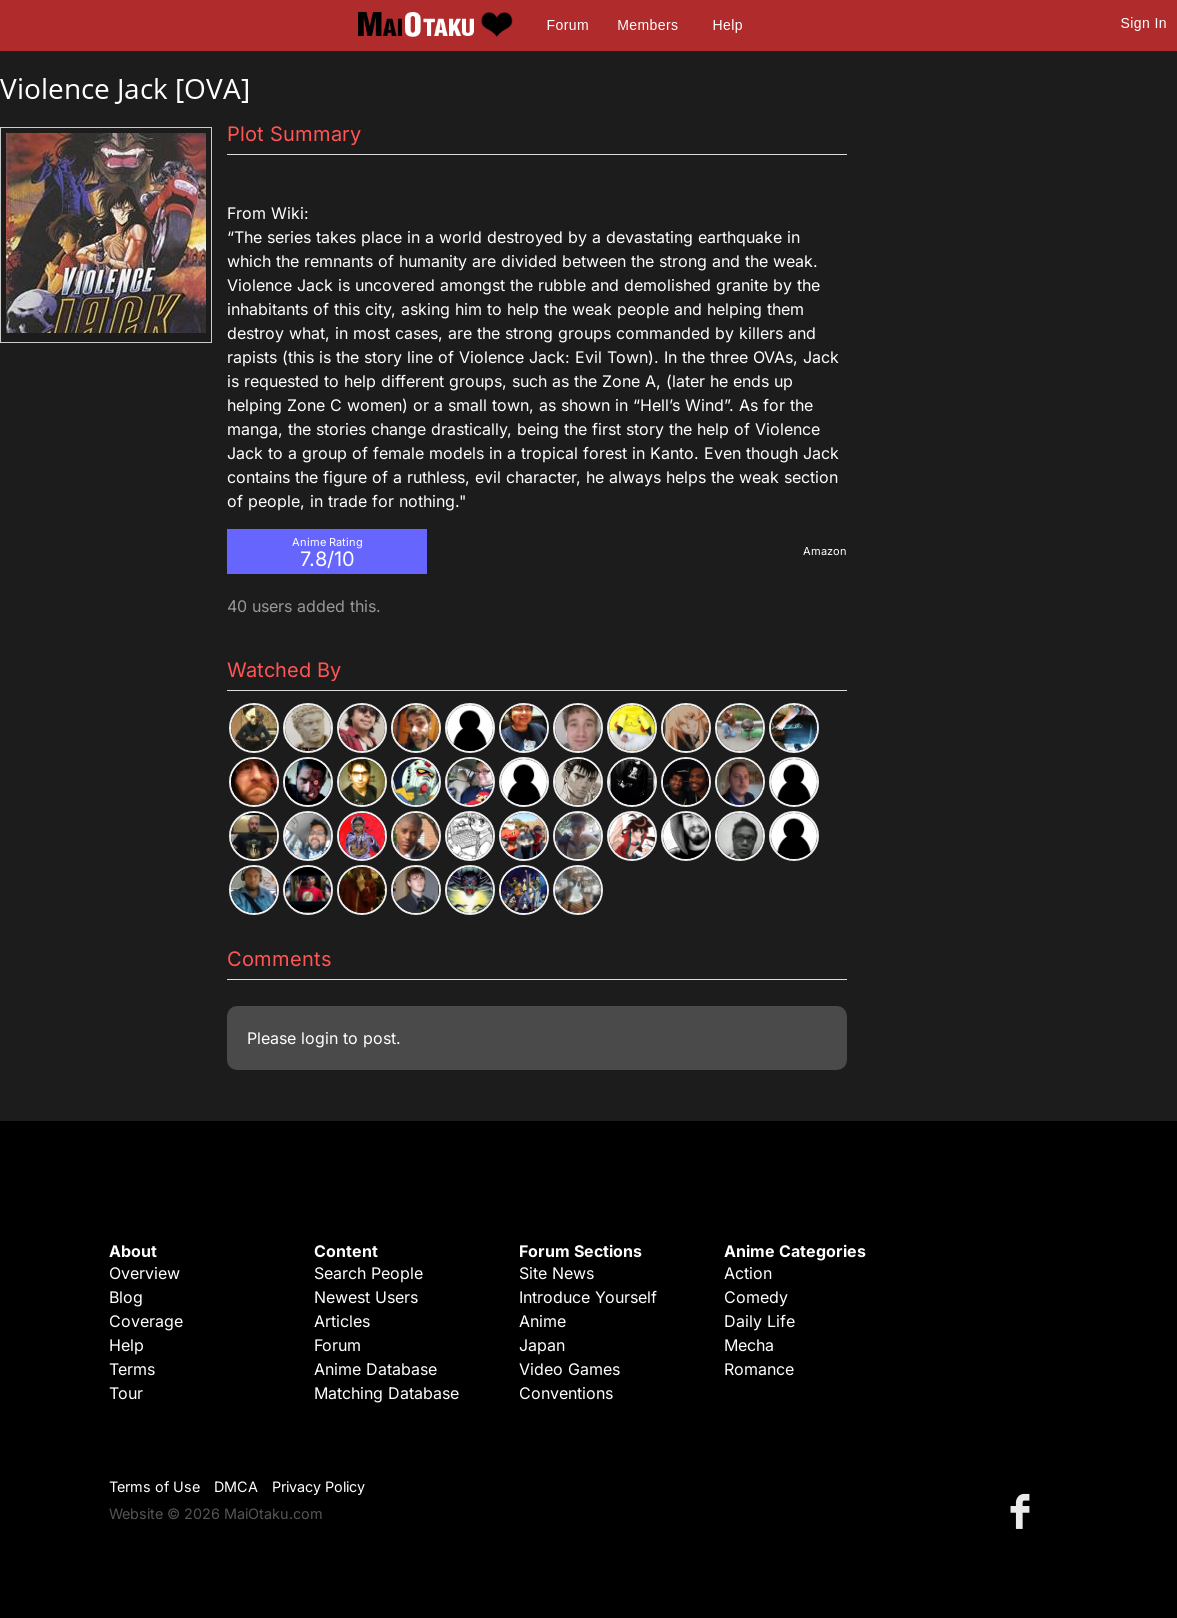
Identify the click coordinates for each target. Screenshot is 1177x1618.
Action (748, 1273)
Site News (556, 1273)
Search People (368, 1273)
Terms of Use (154, 1486)
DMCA (236, 1486)
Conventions (566, 1393)
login (319, 1038)
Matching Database (386, 1393)
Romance (759, 1369)
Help (728, 25)
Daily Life (759, 1321)
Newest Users (366, 1297)
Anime (542, 1321)
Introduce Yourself (588, 1297)
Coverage (146, 1321)
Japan (542, 1345)
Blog (126, 1297)
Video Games (569, 1369)
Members (647, 25)
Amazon (825, 551)
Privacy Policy (318, 1486)
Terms (132, 1369)
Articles (342, 1321)
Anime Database (375, 1369)
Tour (126, 1393)
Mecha (749, 1345)
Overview (144, 1273)
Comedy (756, 1297)
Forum (568, 25)
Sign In (1144, 23)
